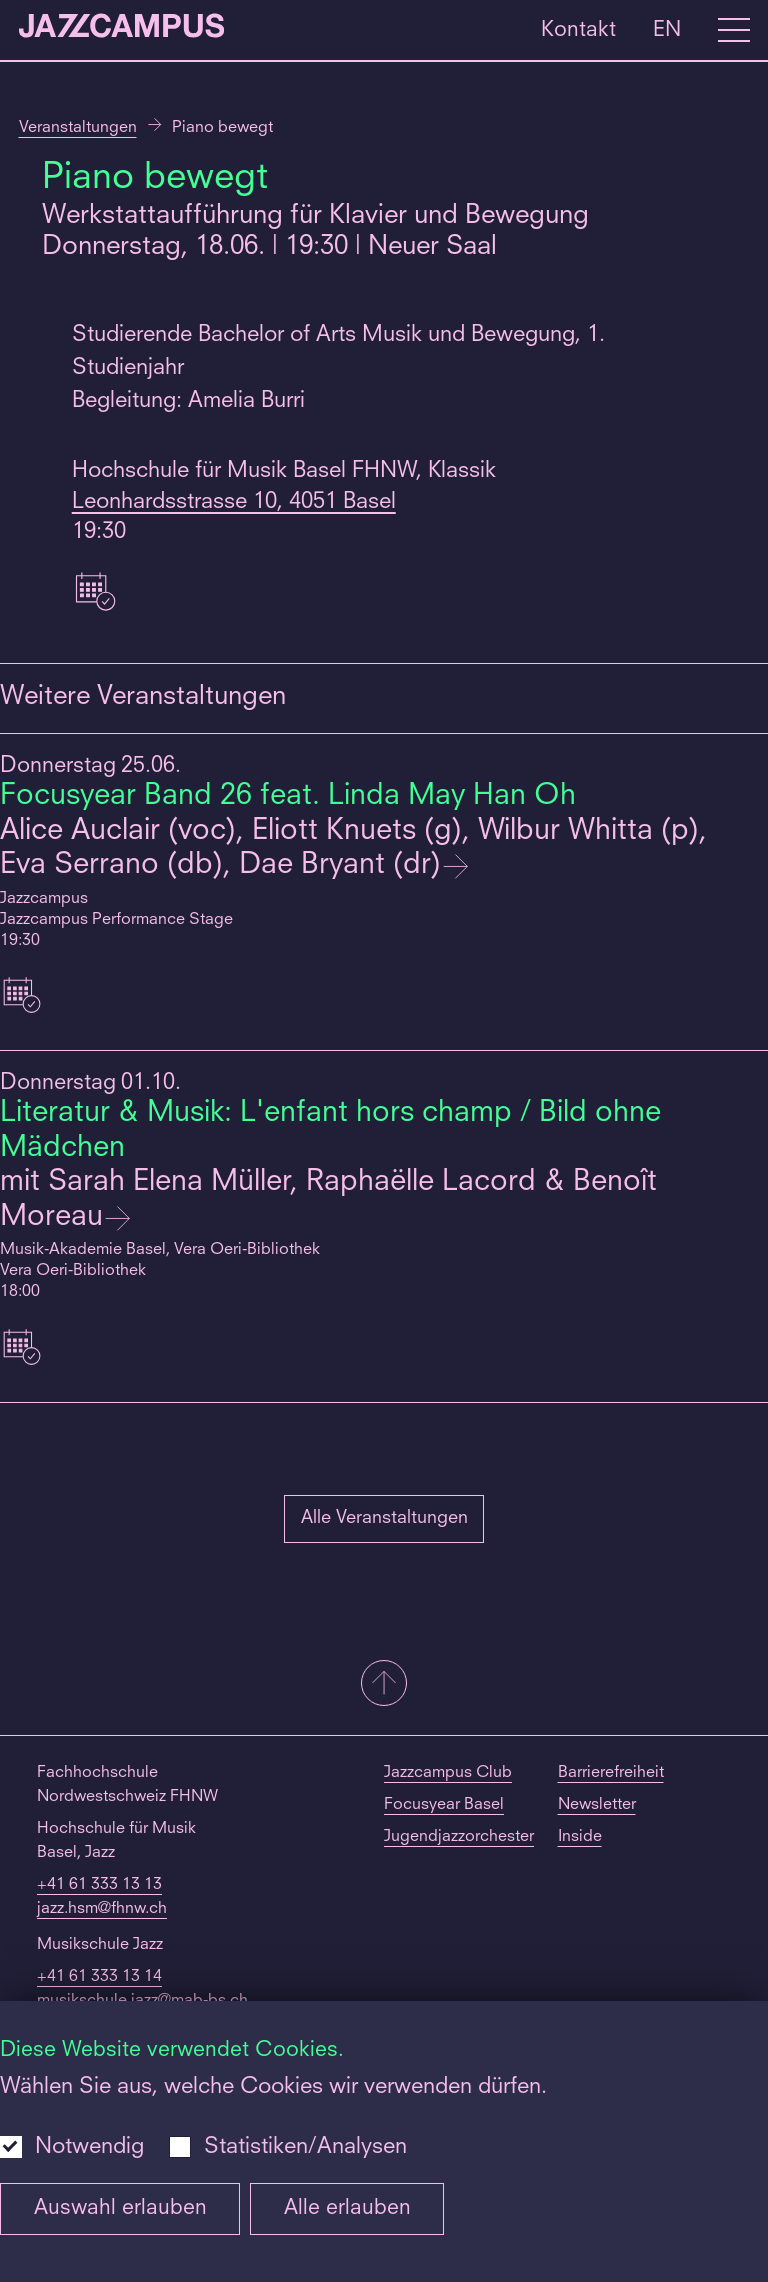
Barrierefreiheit (611, 1773)
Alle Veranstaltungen (384, 1518)
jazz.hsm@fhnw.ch (102, 1909)
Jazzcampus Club (448, 1773)
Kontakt (578, 29)
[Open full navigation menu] (734, 30)
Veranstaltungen (78, 128)
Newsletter (597, 1805)
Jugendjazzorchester (459, 1837)
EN (667, 29)
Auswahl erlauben (120, 2208)
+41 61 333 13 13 (99, 1885)
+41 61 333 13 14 (99, 1977)
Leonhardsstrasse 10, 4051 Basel (234, 502)
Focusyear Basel (444, 1805)
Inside (580, 1837)
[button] (384, 1685)
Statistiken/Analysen (305, 2147)
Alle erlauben (347, 2208)
